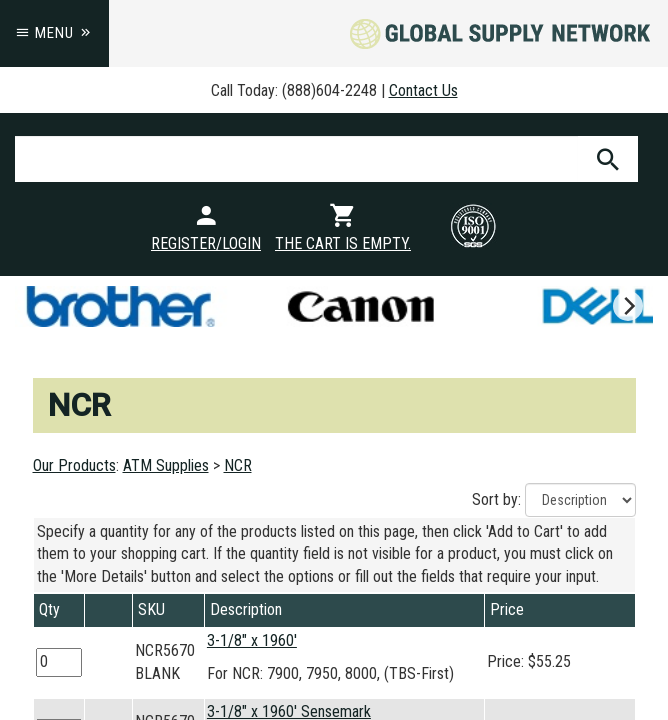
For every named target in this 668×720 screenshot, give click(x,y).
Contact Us (423, 90)
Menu (54, 33)
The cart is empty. (343, 243)
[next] (628, 306)
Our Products (74, 465)
